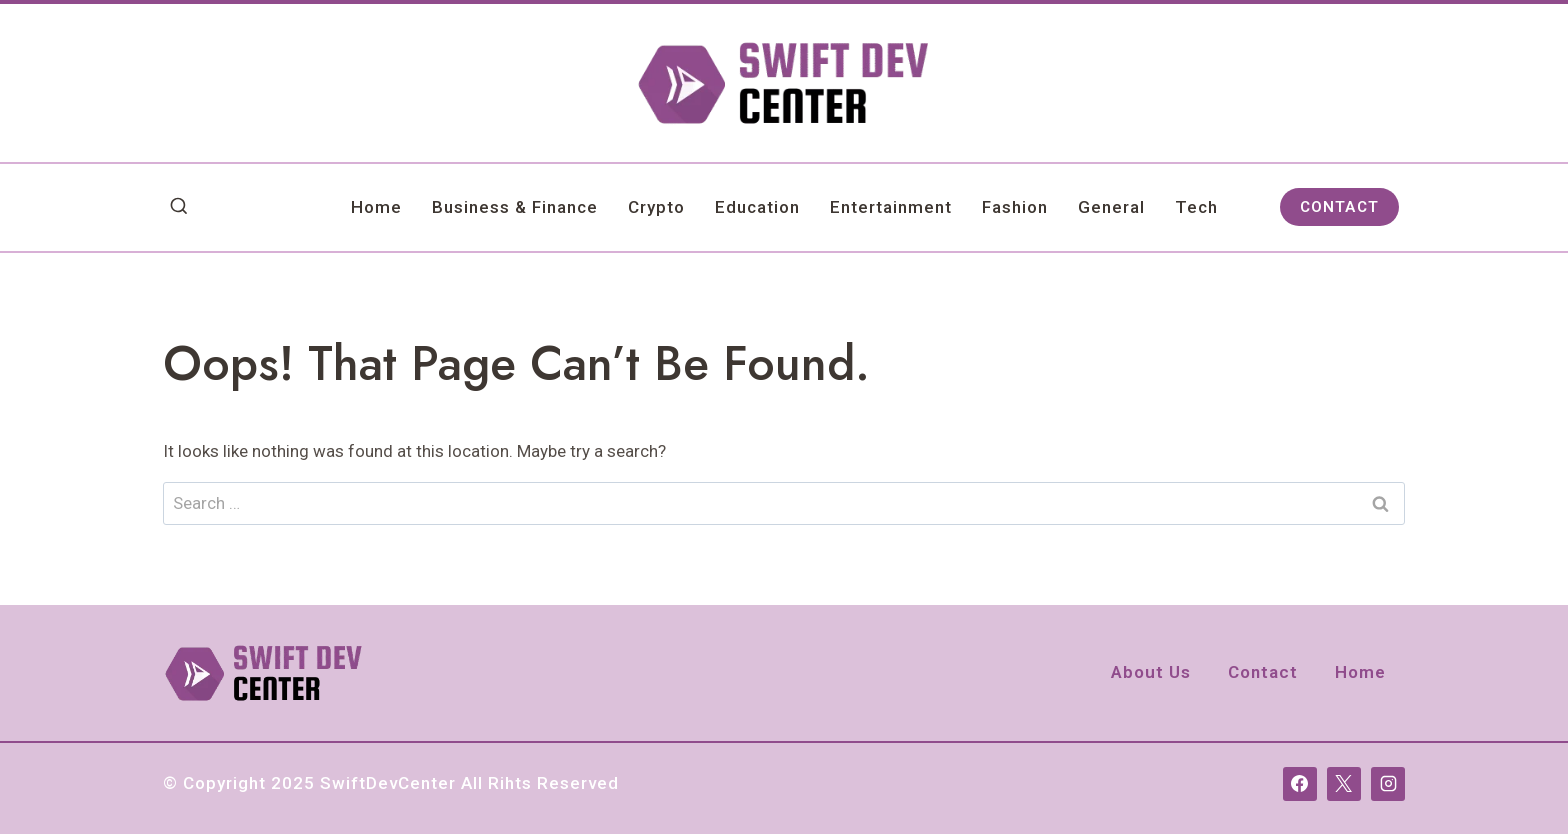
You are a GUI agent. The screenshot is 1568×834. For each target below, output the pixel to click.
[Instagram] (1388, 784)
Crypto (656, 207)
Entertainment (891, 207)
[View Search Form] (179, 207)
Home (376, 207)
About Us (1151, 672)
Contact (1263, 672)
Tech (1196, 207)
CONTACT (1339, 207)
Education (757, 207)
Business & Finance (515, 207)
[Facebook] (1300, 784)
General (1111, 207)
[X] (1344, 784)
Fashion (1015, 207)
